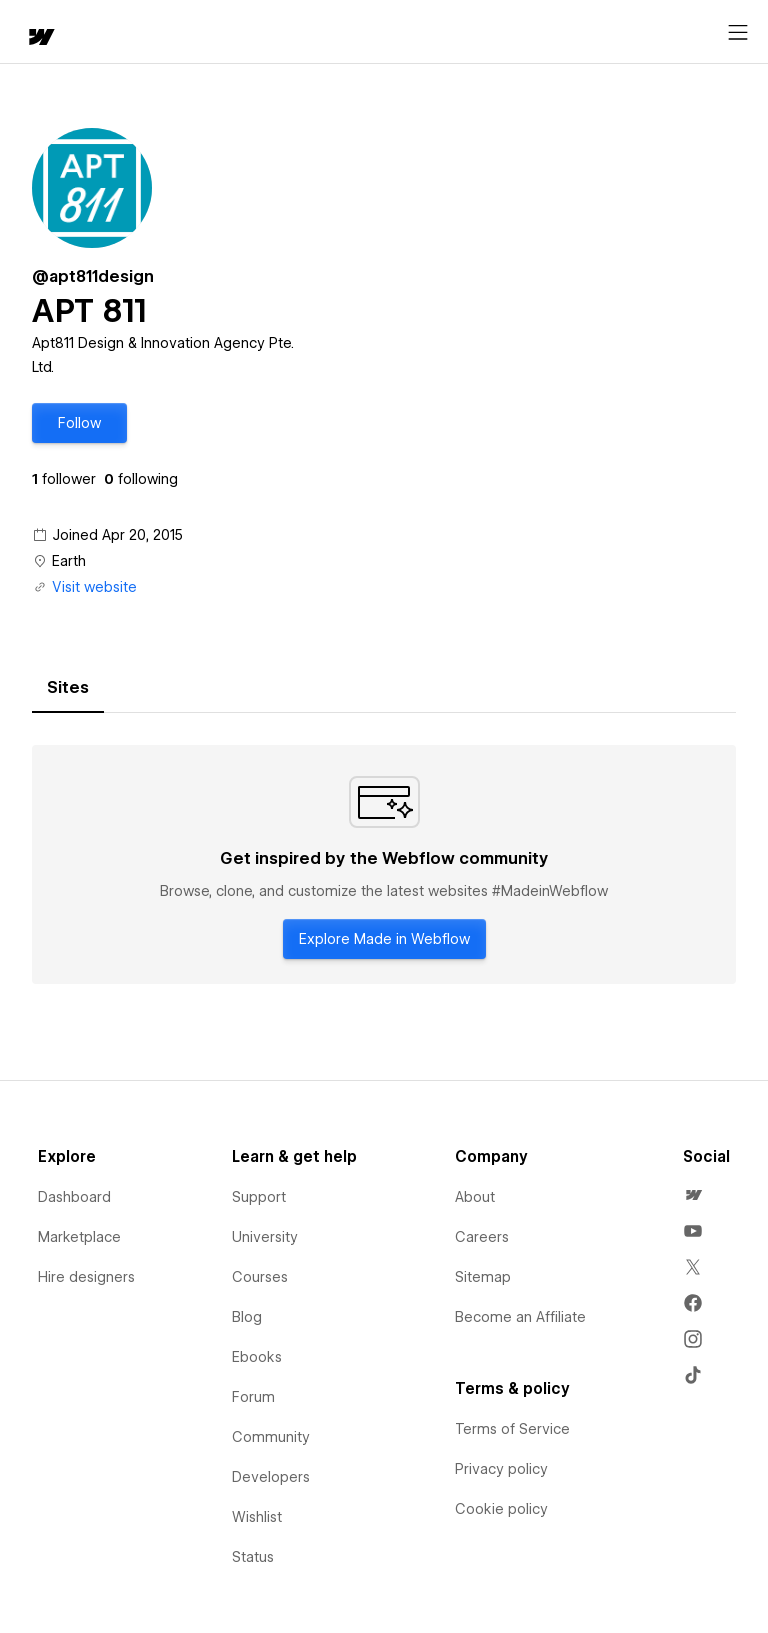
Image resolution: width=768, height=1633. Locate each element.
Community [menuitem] (271, 1437)
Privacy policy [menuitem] (501, 1469)
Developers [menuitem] (271, 1477)
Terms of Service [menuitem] (512, 1429)
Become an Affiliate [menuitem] (520, 1317)
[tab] (68, 688)
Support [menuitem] (259, 1197)
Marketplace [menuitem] (79, 1237)
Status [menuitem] (253, 1557)
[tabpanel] (384, 865)
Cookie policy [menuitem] (501, 1509)
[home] (40, 38)
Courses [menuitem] (260, 1277)
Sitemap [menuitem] (483, 1277)
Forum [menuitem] (253, 1397)
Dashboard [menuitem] (74, 1197)
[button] (79, 423)
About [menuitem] (475, 1197)
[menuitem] (693, 1195)
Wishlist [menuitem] (257, 1517)
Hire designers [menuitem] (86, 1277)
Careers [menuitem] (482, 1237)
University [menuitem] (265, 1237)
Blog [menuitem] (247, 1317)
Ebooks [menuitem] (257, 1357)
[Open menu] (738, 33)
